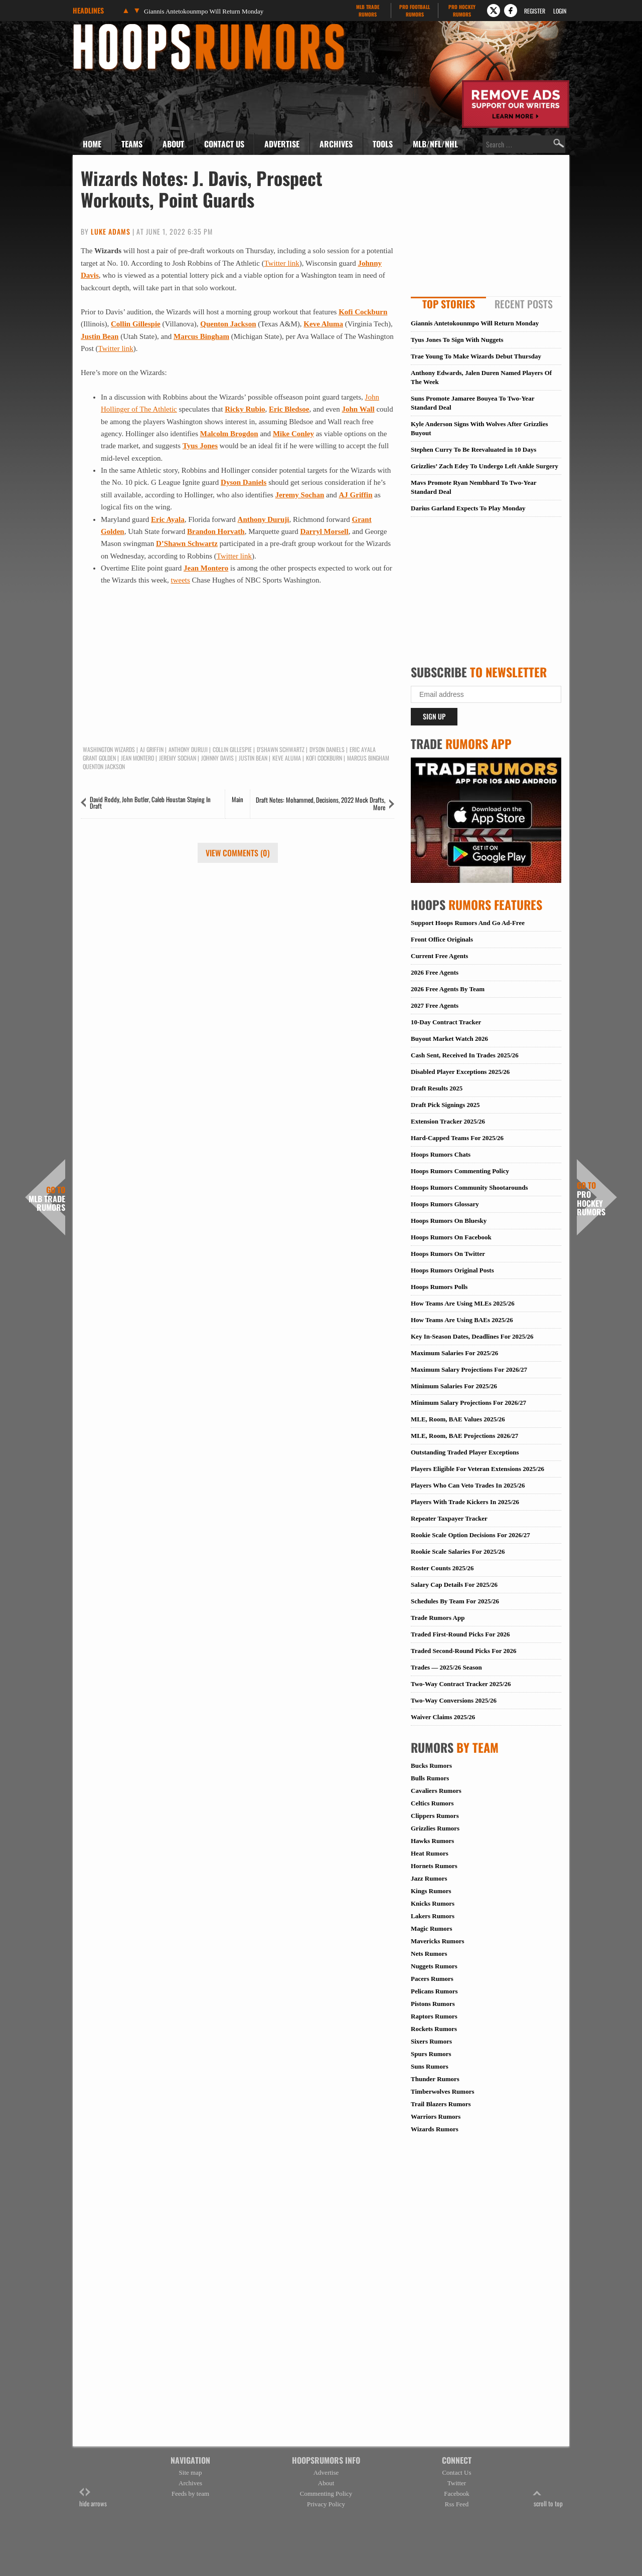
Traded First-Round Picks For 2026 (460, 1634)
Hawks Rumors (432, 1841)
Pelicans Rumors (434, 1991)
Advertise (281, 144)
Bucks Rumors (431, 1765)
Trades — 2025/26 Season (446, 1667)
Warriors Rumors (435, 2116)
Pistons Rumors (433, 2003)
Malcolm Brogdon (229, 434)
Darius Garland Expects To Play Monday (468, 508)
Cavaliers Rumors (436, 1790)
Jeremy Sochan (300, 495)
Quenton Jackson (228, 324)
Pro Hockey (461, 10)
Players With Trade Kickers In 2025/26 (465, 1502)
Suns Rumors (429, 2066)
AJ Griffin (355, 495)
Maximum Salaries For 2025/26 (454, 1353)
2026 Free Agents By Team (448, 989)
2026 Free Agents (434, 972)
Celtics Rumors (432, 1803)
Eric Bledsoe (289, 409)
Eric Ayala (168, 519)
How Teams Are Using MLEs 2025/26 (463, 1303)
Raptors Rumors (434, 2016)
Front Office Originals (442, 939)
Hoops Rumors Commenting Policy (460, 1171)
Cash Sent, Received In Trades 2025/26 (465, 1055)
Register (534, 11)
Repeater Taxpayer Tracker (449, 1518)
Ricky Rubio (245, 409)
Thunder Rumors (435, 2079)
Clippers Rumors (435, 1815)
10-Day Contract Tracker (446, 1022)
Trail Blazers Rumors (441, 2104)
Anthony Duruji (263, 519)
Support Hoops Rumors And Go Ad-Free (468, 923)
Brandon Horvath (216, 531)
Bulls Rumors (430, 1778)
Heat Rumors (429, 1853)
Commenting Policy (326, 2493)
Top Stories (448, 304)
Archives (336, 144)
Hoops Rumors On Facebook (451, 1237)
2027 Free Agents (434, 1005)
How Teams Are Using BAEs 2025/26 (462, 1320)
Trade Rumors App (437, 1617)
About (173, 144)
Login (559, 11)
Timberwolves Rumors (442, 2091)
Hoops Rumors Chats (440, 1154)
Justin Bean (99, 336)
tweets (180, 580)
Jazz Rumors (429, 1878)
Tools (383, 144)
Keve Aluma (323, 324)
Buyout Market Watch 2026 (449, 1038)
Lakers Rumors (432, 1916)
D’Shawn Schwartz (187, 543)
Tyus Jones (200, 446)
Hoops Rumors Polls (439, 1287)
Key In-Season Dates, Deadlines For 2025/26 (472, 1336)
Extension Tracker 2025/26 (448, 1121)
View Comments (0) (238, 853)
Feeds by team (190, 2493)
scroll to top (548, 2498)
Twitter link (281, 263)
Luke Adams (110, 231)
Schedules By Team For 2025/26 (455, 1601)
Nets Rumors (429, 1953)
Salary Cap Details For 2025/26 (454, 1584)
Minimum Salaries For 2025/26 (454, 1386)
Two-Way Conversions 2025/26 (454, 1700)
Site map (190, 2472)
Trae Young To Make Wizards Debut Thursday (476, 356)
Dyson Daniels (243, 482)
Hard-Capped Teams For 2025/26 (457, 1138)
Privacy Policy (326, 2504)
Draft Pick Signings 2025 (445, 1105)
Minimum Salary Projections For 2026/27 (468, 1402)
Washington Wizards (109, 750)
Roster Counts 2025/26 (442, 1568)
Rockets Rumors (434, 2029)
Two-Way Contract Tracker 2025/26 (461, 1684)
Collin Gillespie (135, 324)
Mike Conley (293, 434)
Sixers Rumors (431, 2041)
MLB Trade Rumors (47, 1199)
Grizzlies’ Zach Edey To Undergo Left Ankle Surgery (484, 466)
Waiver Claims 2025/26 (443, 1717)
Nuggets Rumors (434, 1966)
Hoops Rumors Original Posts (452, 1270)
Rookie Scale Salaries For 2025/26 (458, 1551)
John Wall (358, 409)
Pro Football (414, 10)
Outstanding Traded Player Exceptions (465, 1452)
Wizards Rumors (434, 2129)
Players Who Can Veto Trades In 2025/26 (468, 1485)
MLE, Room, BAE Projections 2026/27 (464, 1435)
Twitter (456, 2483)
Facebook (456, 2493)
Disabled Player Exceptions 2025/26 (460, 1071)
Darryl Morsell (324, 531)
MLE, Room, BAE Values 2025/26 (458, 1419)
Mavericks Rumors (437, 1941)
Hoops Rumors (99, 27)
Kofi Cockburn (363, 312)
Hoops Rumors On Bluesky (449, 1220)
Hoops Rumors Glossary (445, 1204)
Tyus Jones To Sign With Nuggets (457, 339)
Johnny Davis (217, 758)
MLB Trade (367, 10)
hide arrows (93, 2498)
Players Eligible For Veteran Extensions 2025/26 (477, 1469)
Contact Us (224, 144)
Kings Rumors (431, 1891)
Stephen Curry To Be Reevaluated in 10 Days (473, 449)
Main (237, 799)
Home (92, 144)
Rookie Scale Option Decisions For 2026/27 (470, 1535)
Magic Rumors (431, 1928)
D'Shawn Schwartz (280, 750)
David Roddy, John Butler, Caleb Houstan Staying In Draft (150, 802)
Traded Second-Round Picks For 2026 (463, 1650)
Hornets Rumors (434, 1866)
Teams (131, 144)
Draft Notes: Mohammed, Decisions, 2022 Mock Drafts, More (320, 804)
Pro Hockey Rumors (591, 1198)
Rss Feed (456, 2504)
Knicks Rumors (432, 1903)
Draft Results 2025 (436, 1088)
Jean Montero (206, 568)
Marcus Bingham (201, 336)
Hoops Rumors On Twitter (448, 1253)
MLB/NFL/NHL (435, 144)
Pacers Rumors (432, 1978)
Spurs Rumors (431, 2054)
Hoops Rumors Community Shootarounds (469, 1187)
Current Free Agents (439, 956)
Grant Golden (99, 758)
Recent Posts (524, 304)
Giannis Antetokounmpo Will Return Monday (203, 11)
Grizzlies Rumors (435, 1828)
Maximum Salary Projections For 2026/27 (469, 1369)
